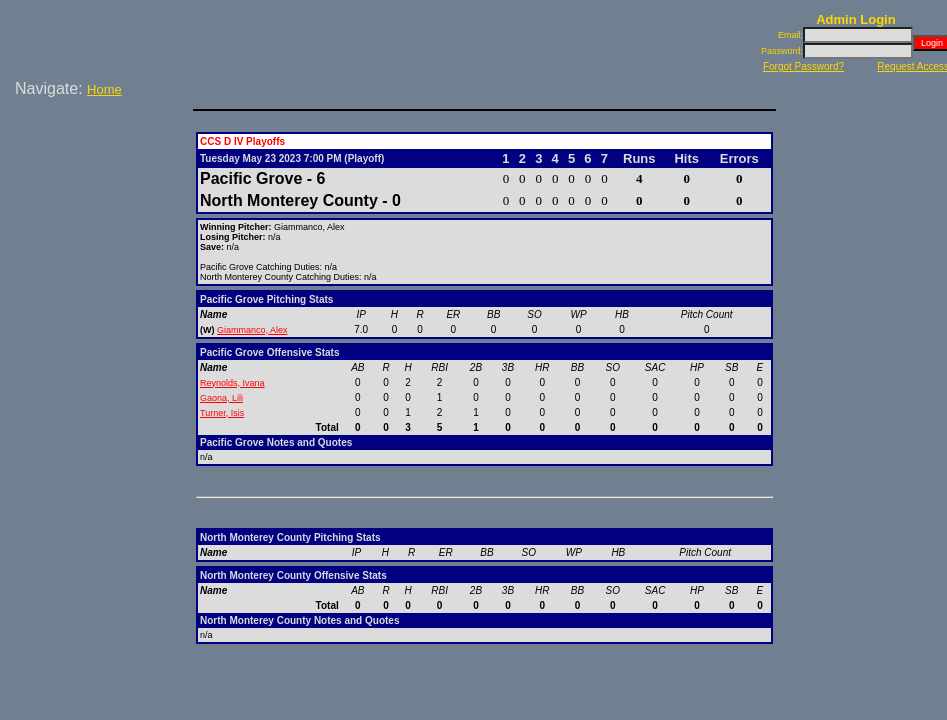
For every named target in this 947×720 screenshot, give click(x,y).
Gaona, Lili (221, 398)
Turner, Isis (222, 413)
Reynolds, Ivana (232, 383)
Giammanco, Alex (252, 330)
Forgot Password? (803, 66)
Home (104, 89)
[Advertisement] (100, 169)
